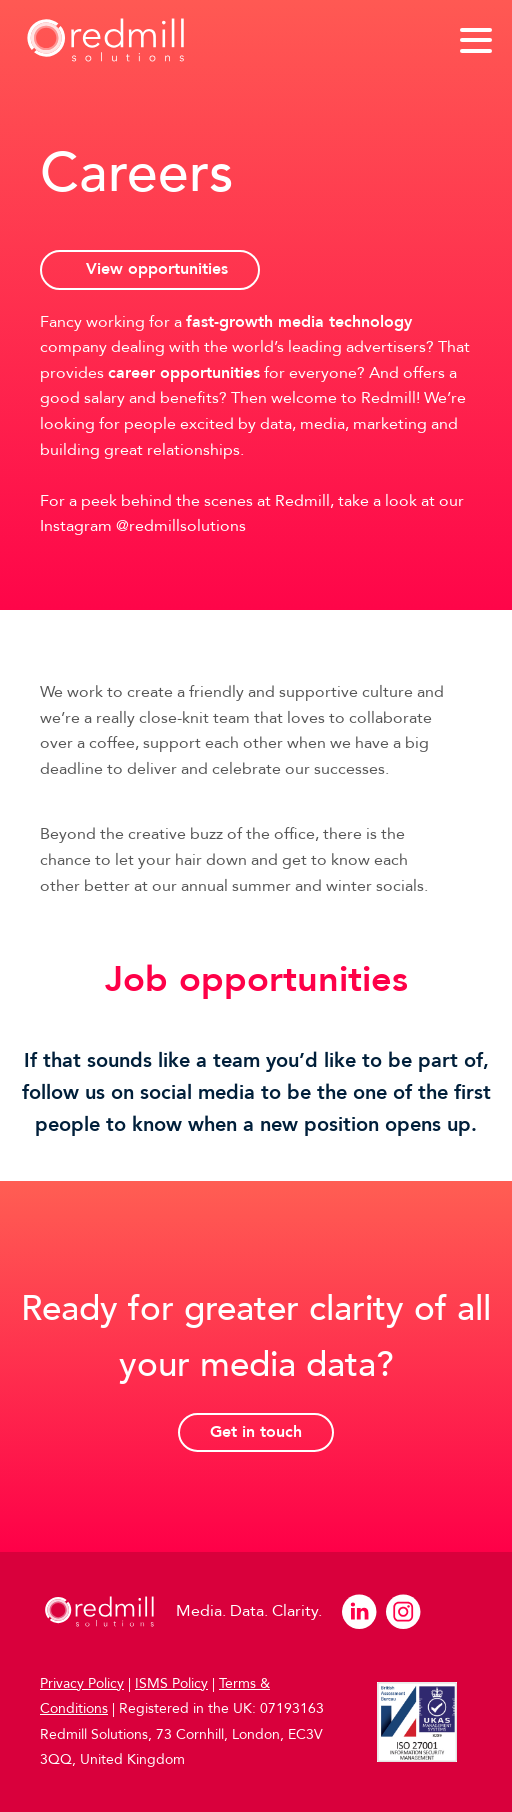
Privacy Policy (82, 1683)
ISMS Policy (171, 1683)
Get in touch (256, 1432)
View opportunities (157, 269)
